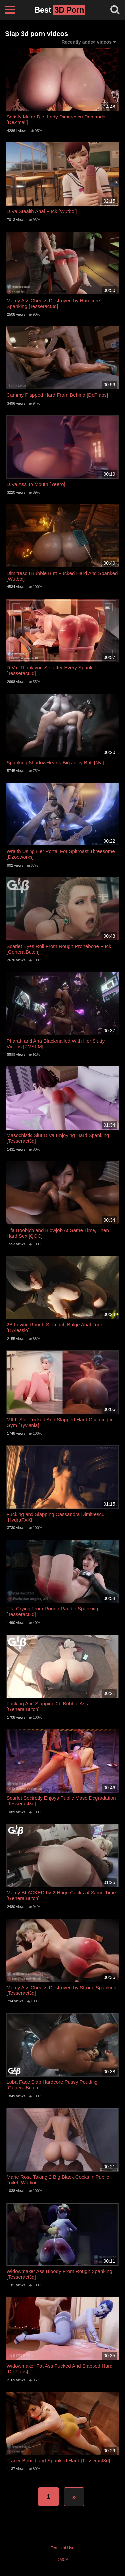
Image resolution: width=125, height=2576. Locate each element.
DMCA (62, 2559)
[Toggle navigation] (10, 10)
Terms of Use (62, 2548)
